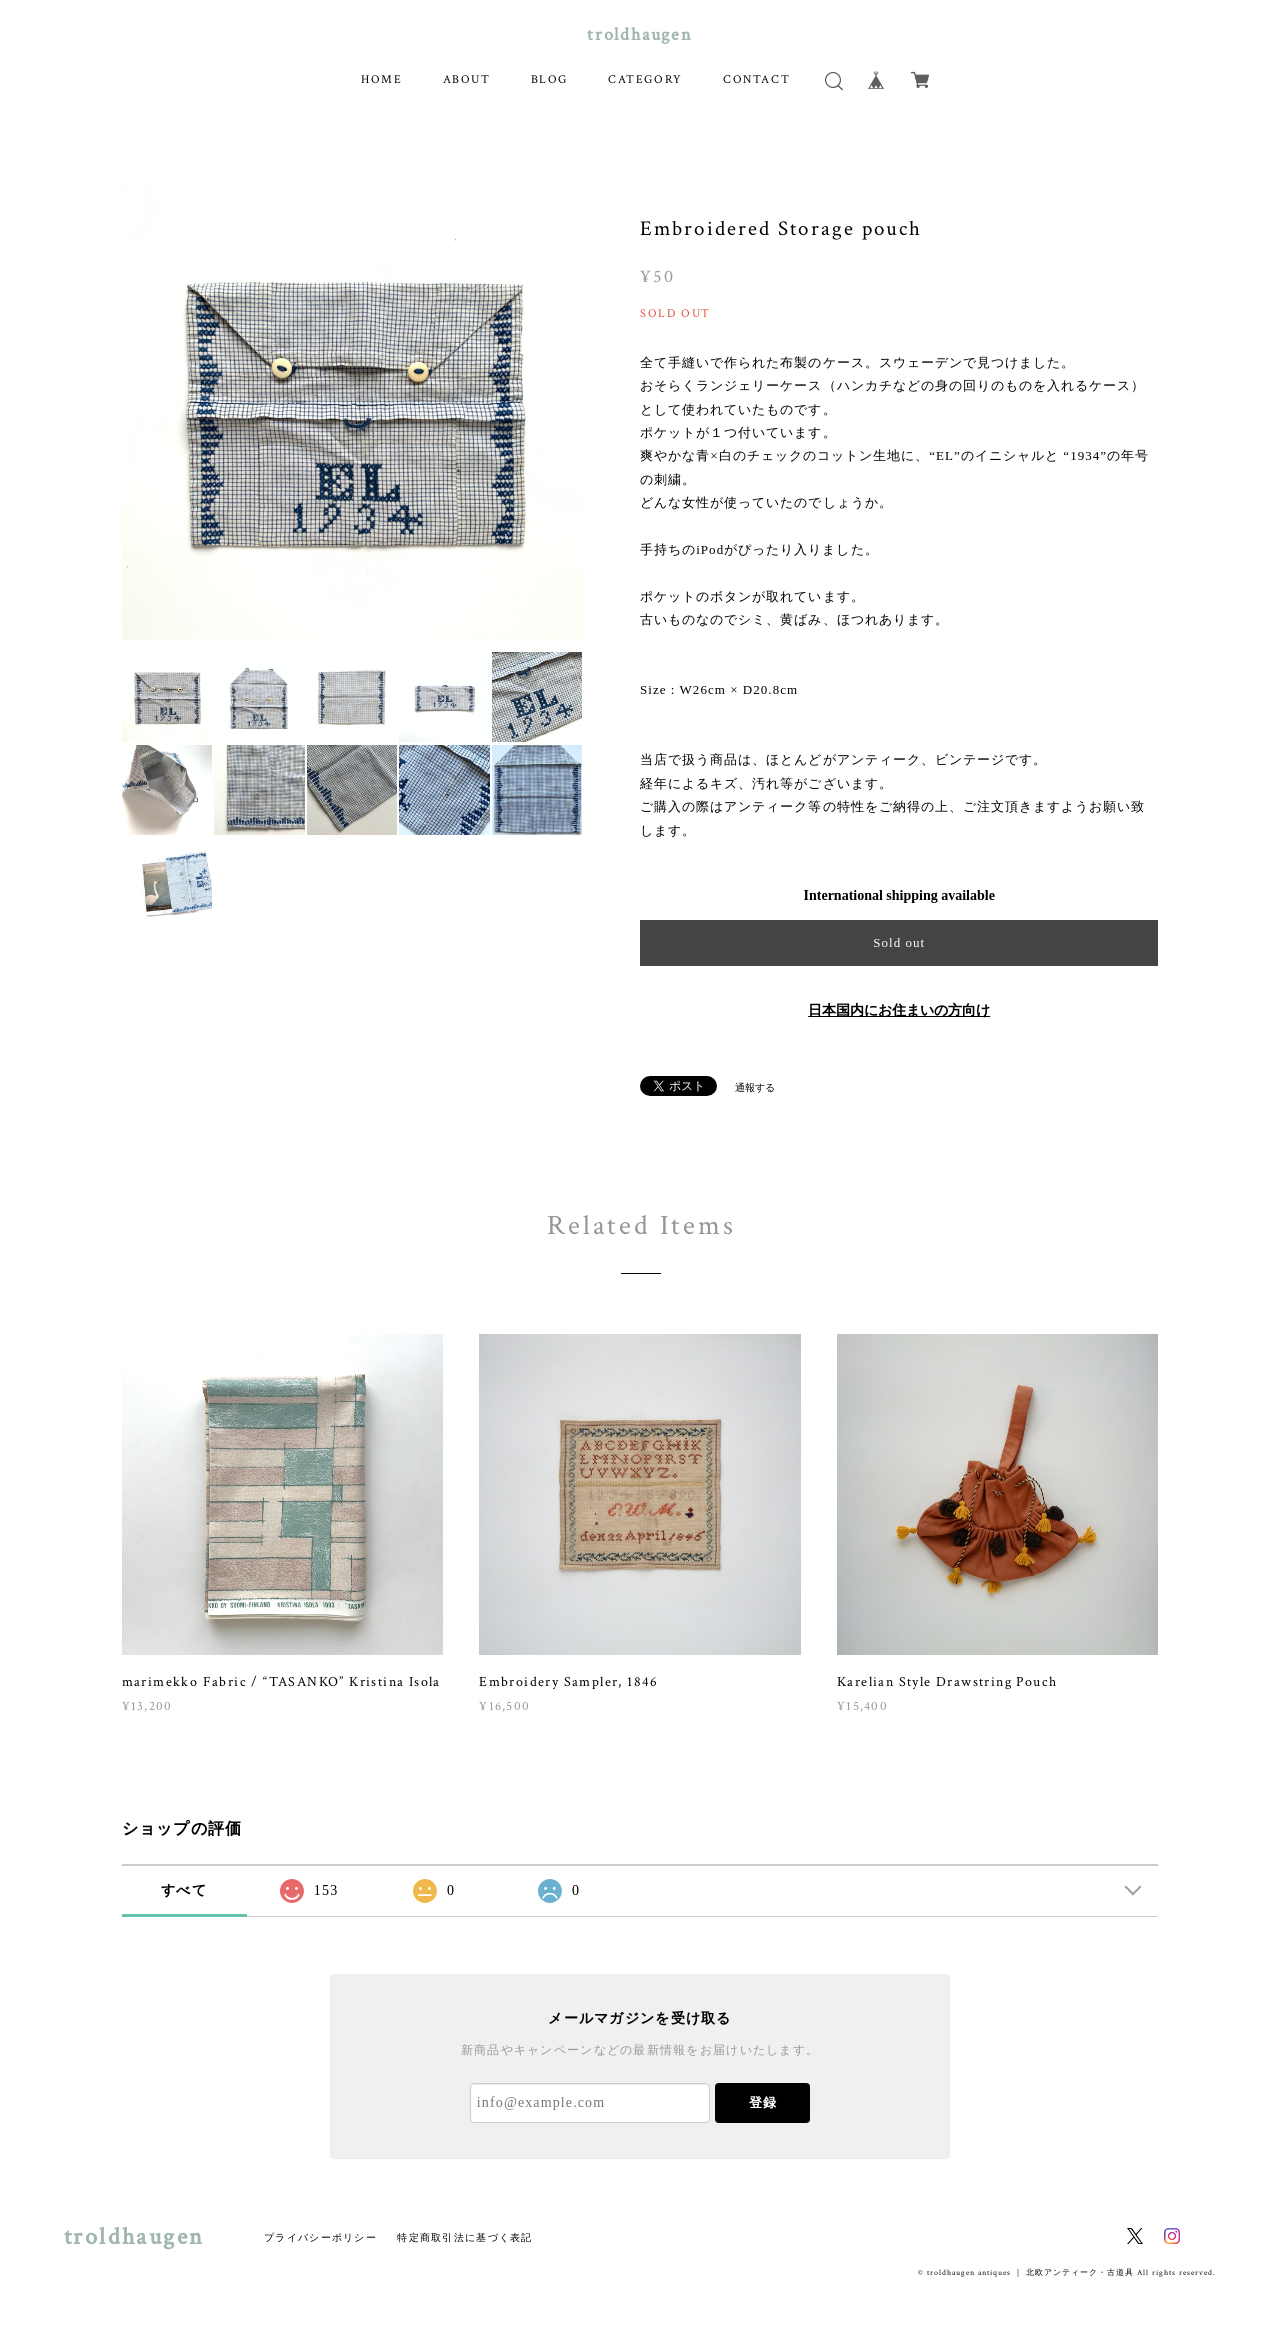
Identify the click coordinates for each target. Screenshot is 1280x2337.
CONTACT (756, 79)
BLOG (549, 79)
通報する (755, 1087)
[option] (352, 409)
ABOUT (467, 79)
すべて (184, 1890)
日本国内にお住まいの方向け (899, 1010)
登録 (763, 2102)
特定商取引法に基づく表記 (464, 2237)
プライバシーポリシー (320, 2237)
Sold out (899, 942)
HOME (381, 79)
